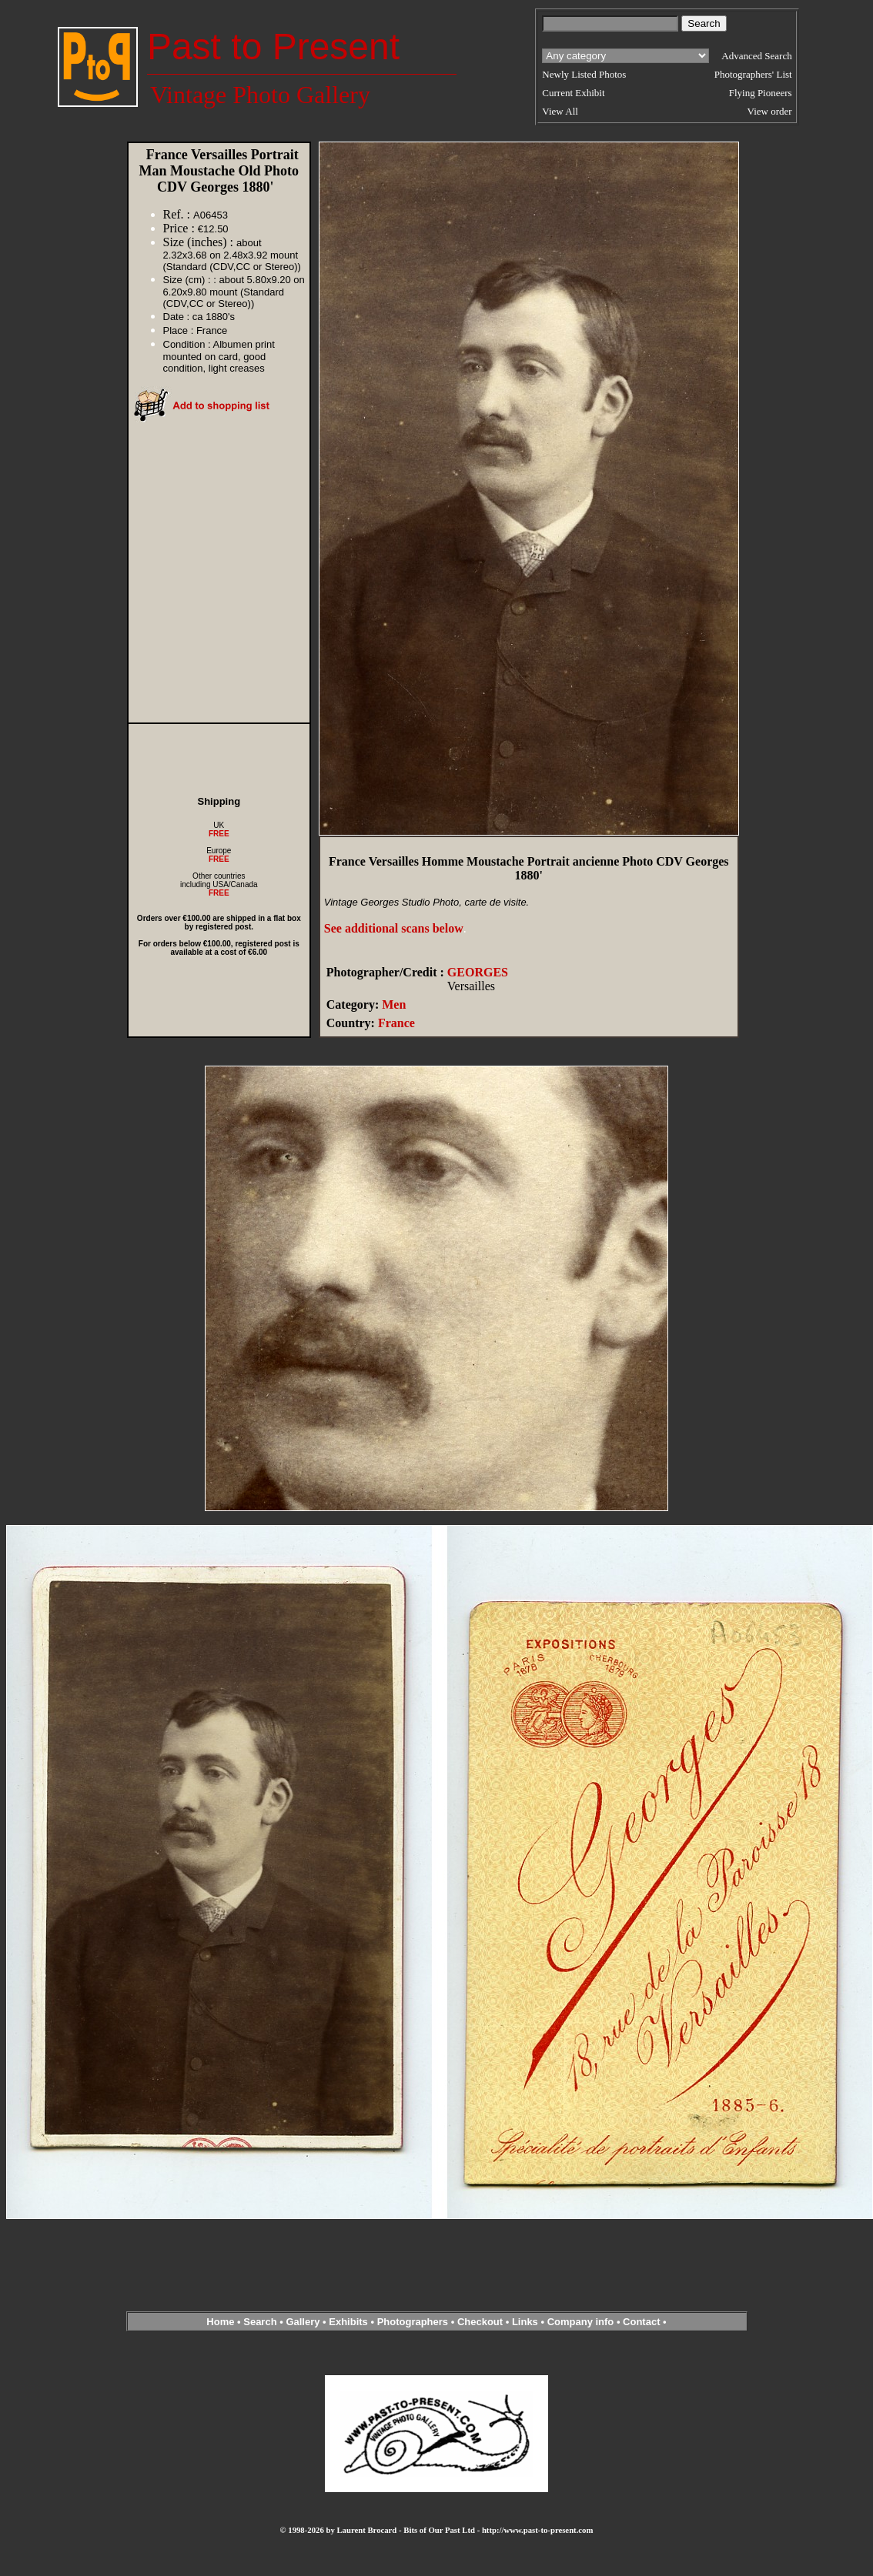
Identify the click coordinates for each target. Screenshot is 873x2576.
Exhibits (348, 2321)
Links (525, 2321)
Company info (582, 2321)
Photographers (412, 2321)
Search (259, 2321)
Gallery (302, 2321)
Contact (641, 2321)
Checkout (480, 2321)
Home (220, 2321)
